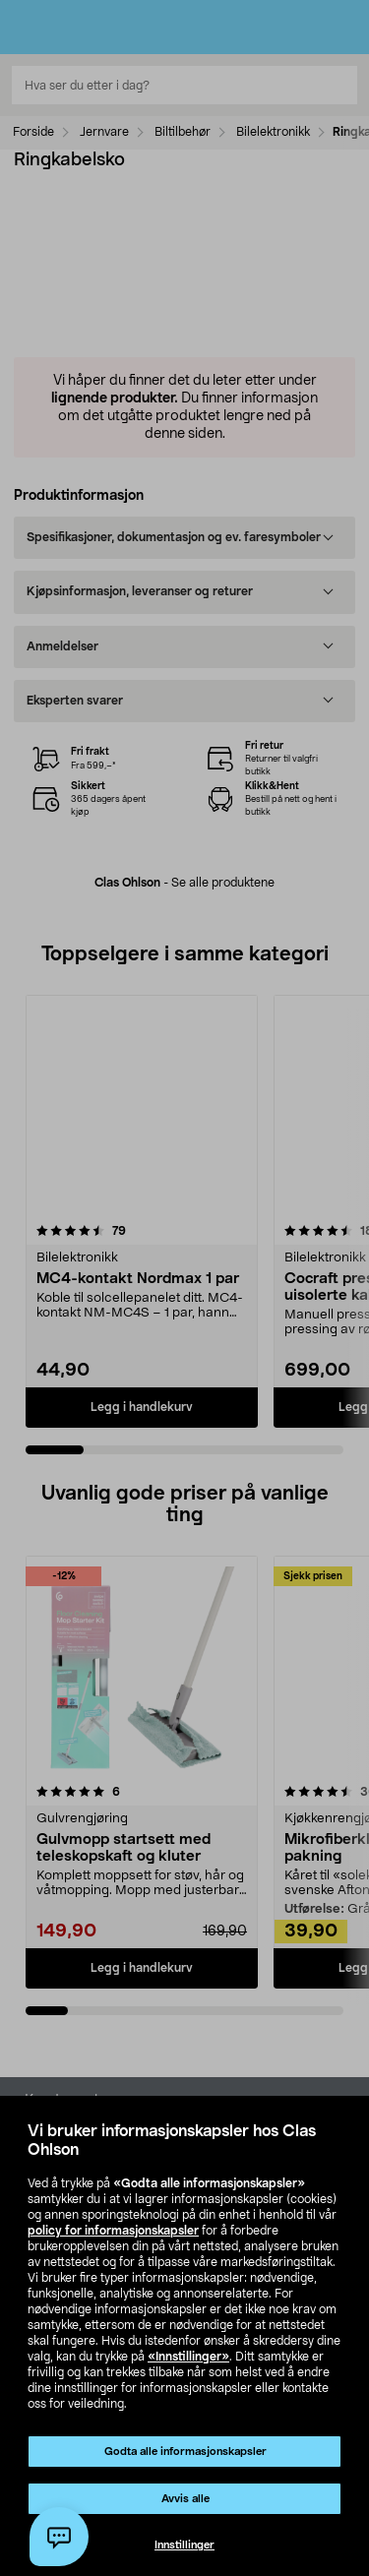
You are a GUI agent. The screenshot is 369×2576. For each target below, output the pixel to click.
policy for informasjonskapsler (113, 2231)
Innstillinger (184, 2545)
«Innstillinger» (188, 2356)
